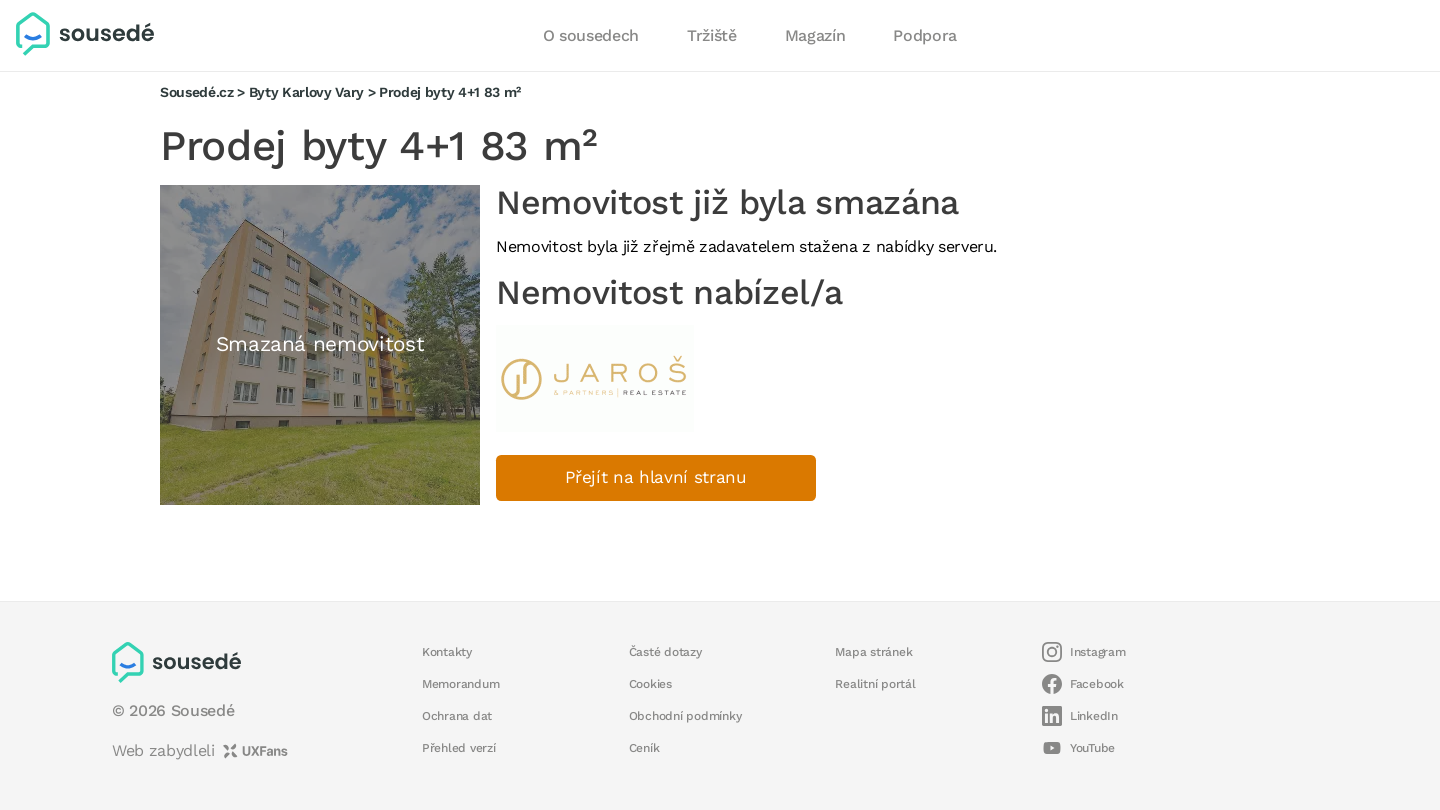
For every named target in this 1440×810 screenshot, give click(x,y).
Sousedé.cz (197, 92)
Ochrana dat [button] (457, 716)
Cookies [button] (650, 684)
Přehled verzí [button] (459, 748)
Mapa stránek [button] (873, 652)
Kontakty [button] (447, 652)
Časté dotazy (665, 652)
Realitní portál (875, 684)
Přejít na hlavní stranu (656, 478)
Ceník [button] (644, 748)
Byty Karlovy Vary (306, 92)
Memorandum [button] (460, 684)
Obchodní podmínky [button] (685, 716)
